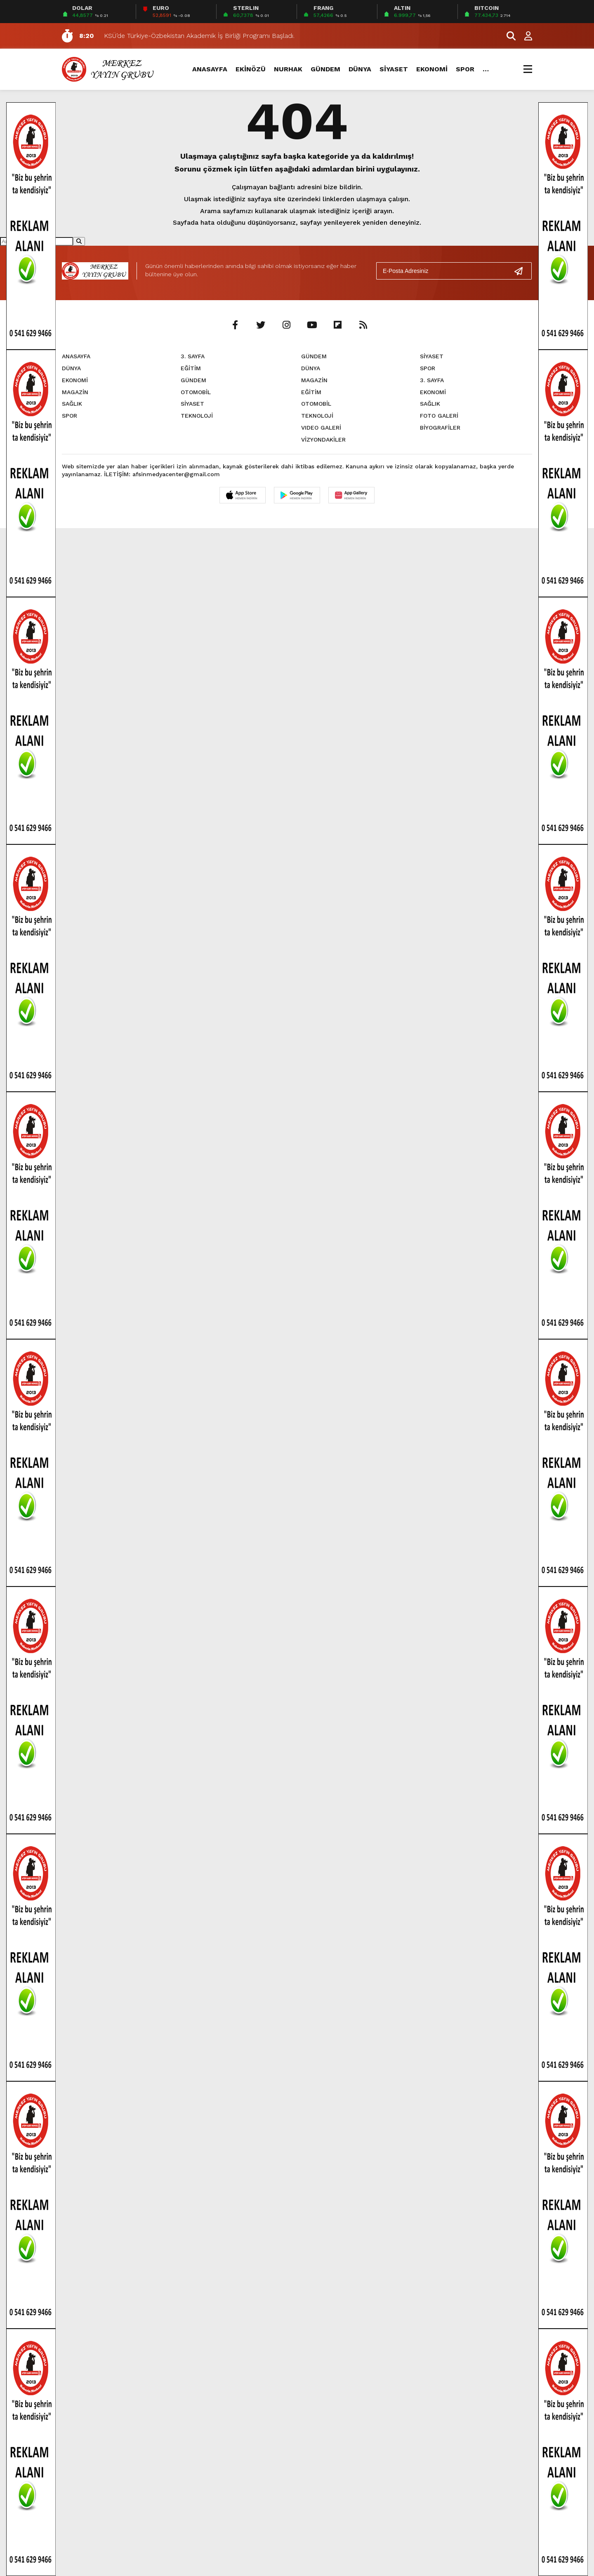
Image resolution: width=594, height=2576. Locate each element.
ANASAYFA (209, 69)
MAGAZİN (75, 392)
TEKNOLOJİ (197, 415)
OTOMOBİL (196, 392)
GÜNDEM (325, 69)
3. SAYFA (193, 356)
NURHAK (288, 69)
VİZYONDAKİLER (323, 439)
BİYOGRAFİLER (440, 427)
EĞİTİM (191, 368)
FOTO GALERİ (439, 415)
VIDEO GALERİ (321, 427)
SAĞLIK (72, 403)
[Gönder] (522, 271)
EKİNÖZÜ (251, 69)
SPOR (465, 69)
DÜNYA (360, 69)
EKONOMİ (432, 69)
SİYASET (394, 69)
